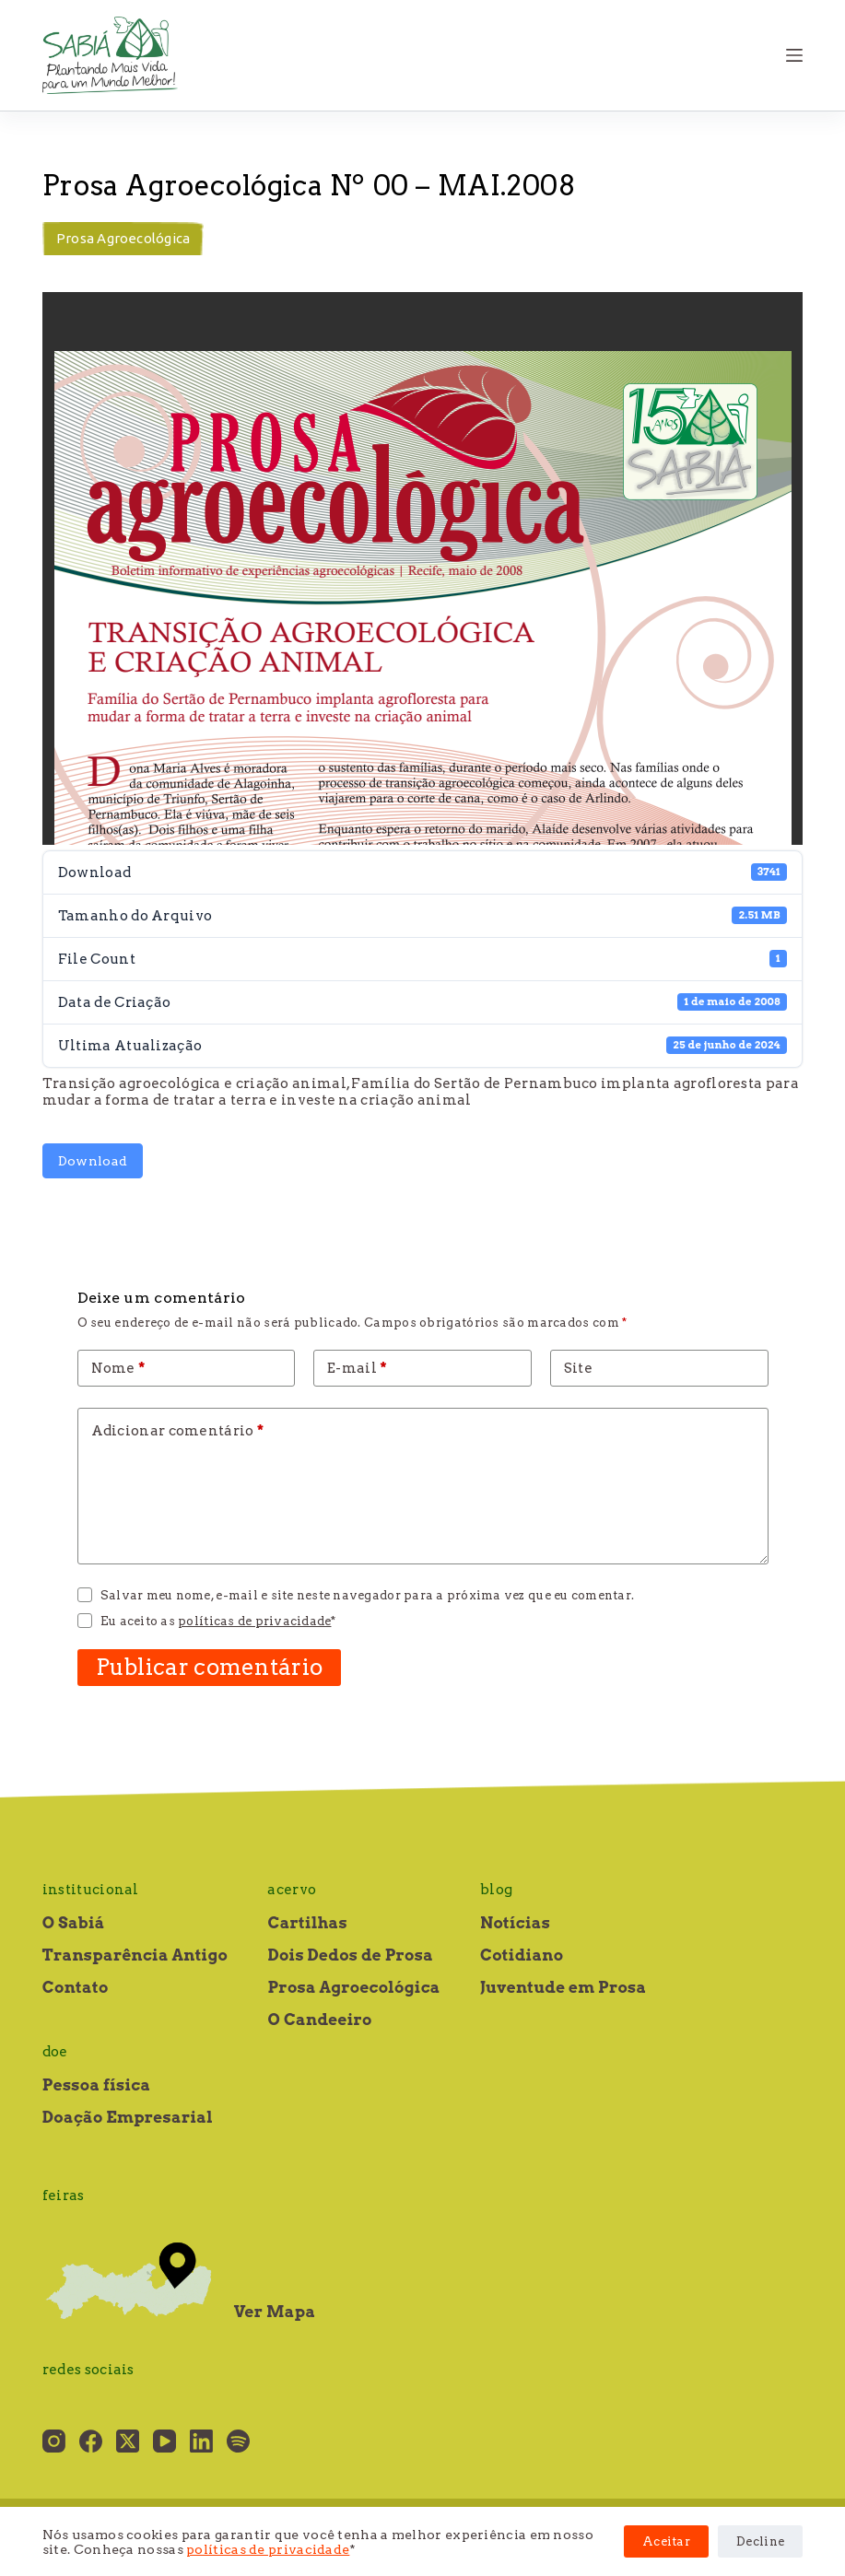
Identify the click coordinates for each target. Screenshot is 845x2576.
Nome (118, 1368)
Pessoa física (96, 2085)
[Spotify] (238, 2441)
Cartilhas (306, 1923)
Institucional (90, 1889)
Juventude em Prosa (563, 1987)
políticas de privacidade (267, 2549)
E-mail (357, 1368)
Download (92, 1160)
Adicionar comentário (177, 1431)
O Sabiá (73, 1923)
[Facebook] (90, 2441)
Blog (496, 1889)
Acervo (291, 1889)
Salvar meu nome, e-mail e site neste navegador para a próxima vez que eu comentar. (367, 1595)
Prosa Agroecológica (123, 238)
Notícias (515, 1923)
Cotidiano (521, 1955)
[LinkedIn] (201, 2441)
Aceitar (666, 2541)
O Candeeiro (319, 2019)
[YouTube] (164, 2441)
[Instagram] (53, 2441)
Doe (55, 2051)
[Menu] (794, 55)
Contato (75, 1987)
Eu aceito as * (218, 1621)
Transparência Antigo (135, 1955)
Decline (760, 2541)
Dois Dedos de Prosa (350, 1955)
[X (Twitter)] (127, 2441)
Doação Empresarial (127, 2117)
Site (578, 1368)
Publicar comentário (209, 1667)
